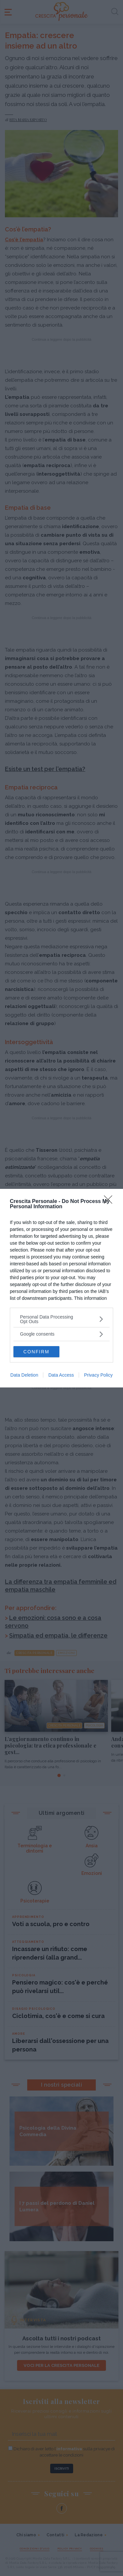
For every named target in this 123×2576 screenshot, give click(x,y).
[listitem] (61, 1319)
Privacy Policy (98, 1375)
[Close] (110, 1201)
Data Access (61, 1375)
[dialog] (61, 1288)
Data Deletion (24, 1375)
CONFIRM (36, 1351)
